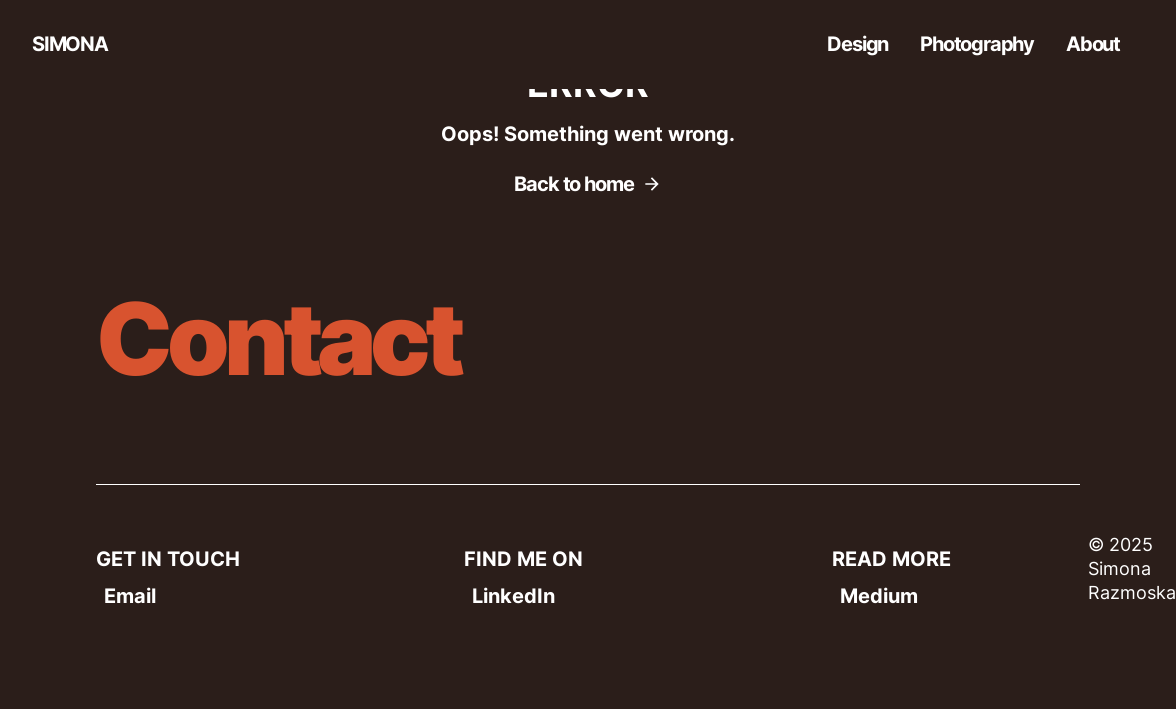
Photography (977, 44)
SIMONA (70, 44)
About (1093, 44)
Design (857, 44)
